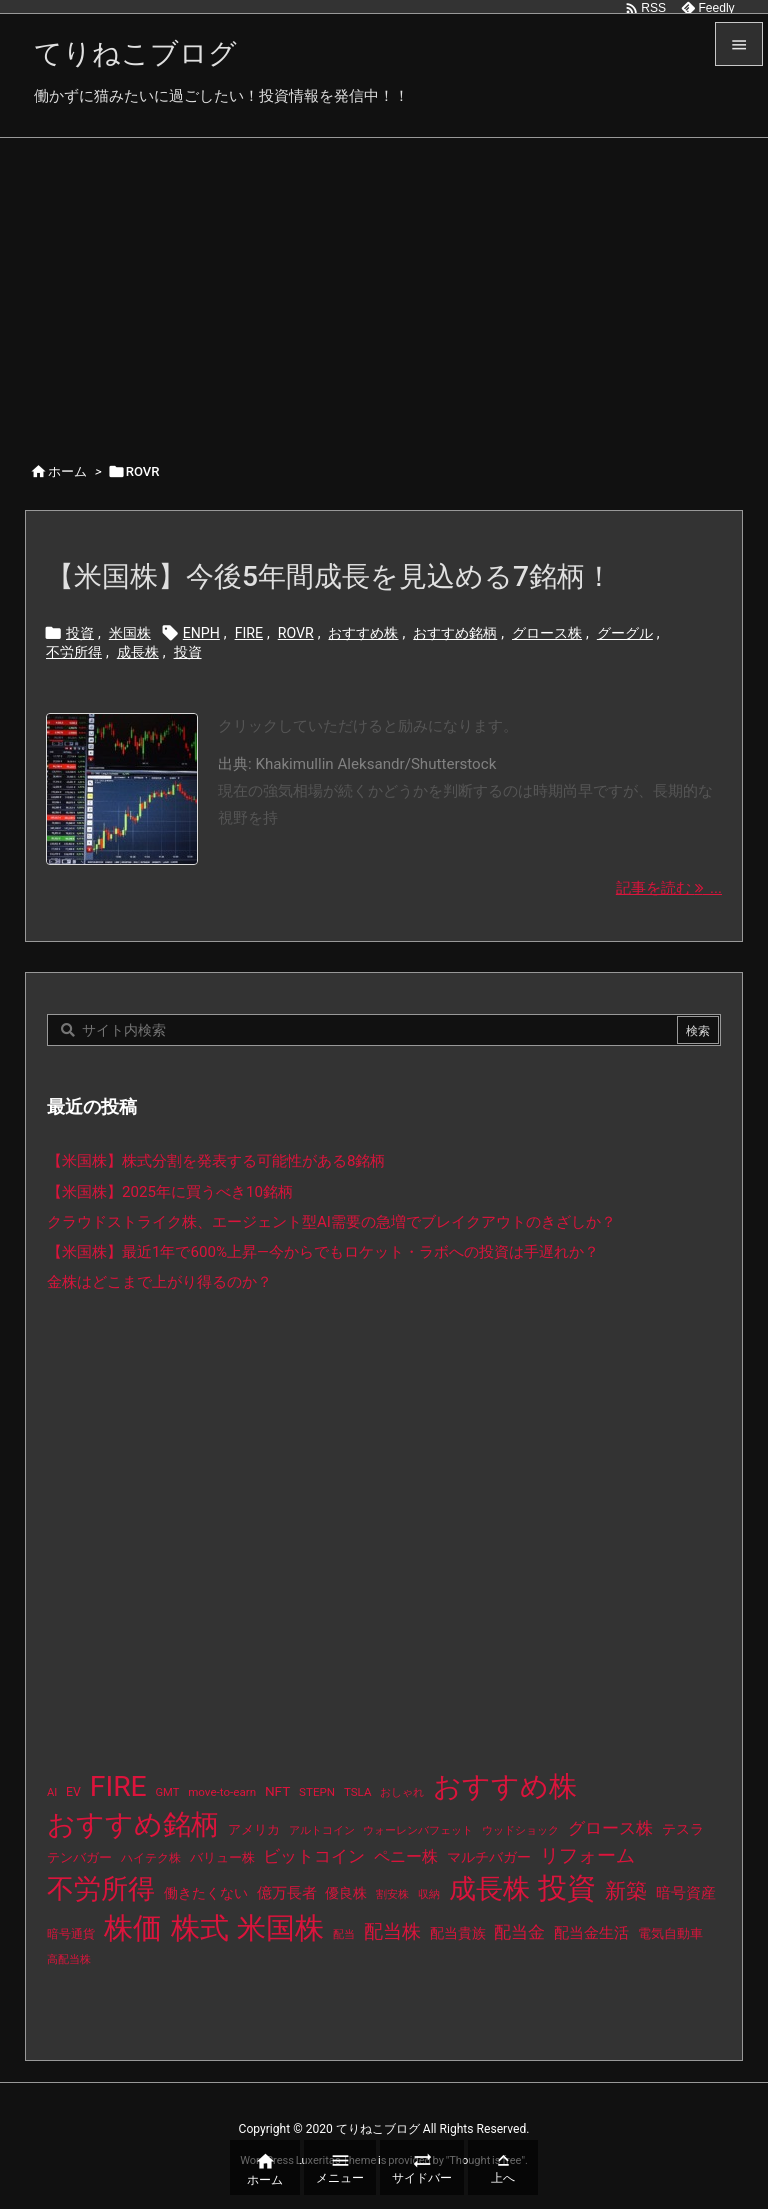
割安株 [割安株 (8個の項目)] (392, 1894)
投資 (80, 633)
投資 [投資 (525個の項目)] (567, 1888)
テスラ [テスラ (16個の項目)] (683, 1829)
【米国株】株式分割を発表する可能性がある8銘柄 (216, 1161)
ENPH (201, 633)
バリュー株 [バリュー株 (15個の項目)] (222, 1857)
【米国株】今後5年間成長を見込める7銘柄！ (329, 576)
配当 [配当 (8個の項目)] (344, 1934)
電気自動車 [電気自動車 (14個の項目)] (670, 1933)
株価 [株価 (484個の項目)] (133, 1928)
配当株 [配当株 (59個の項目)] (392, 1931)
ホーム (67, 471)
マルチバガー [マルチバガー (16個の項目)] (489, 1857)
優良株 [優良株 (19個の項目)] (346, 1893)
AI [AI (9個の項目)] (52, 1792)
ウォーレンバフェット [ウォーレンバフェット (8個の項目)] (418, 1830)
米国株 (130, 633)
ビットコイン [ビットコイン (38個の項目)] (314, 1856)
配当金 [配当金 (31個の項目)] (519, 1932)
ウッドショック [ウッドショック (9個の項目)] (520, 1830)
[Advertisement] (384, 288)
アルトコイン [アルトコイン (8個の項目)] (322, 1830)
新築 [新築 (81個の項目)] (626, 1891)
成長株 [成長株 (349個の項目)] (489, 1889)
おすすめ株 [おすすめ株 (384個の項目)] (505, 1786)
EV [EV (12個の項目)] (73, 1792)
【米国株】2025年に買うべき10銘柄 (170, 1192)
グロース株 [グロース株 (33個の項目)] (610, 1828)
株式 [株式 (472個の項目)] (200, 1928)
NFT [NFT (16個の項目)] (277, 1791)
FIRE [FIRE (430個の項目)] (118, 1786)
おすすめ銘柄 (455, 633)
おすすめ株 (363, 633)
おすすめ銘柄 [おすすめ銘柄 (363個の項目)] (133, 1824)
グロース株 (547, 633)
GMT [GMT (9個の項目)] (168, 1792)
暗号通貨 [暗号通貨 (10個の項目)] (71, 1934)
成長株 (138, 652)
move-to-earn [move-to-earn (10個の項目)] (222, 1792)
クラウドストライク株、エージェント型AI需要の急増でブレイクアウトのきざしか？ (331, 1222)
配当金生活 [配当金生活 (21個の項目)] (591, 1933)
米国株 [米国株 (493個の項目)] (280, 1928)
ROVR (296, 633)
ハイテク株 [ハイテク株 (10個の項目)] (151, 1858)
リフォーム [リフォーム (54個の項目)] (587, 1855)
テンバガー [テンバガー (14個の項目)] (79, 1857)
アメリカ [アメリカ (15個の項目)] (254, 1829)
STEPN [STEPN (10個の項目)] (317, 1792)
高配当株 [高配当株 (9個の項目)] (69, 1959)
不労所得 (74, 652)
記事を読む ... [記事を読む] (669, 888)
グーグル (625, 633)
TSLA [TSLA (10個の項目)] (358, 1792)
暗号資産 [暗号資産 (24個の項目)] (686, 1893)
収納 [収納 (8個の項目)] (429, 1894)
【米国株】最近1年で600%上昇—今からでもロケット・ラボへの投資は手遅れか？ (323, 1252)
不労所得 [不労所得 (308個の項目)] (101, 1889)
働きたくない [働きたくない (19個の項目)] (206, 1893)
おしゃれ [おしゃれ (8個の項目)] (402, 1792)
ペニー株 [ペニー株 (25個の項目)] (406, 1857)
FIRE (249, 633)
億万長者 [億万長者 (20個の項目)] (287, 1893)
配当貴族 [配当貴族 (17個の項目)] (458, 1933)
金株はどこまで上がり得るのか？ (159, 1282)
